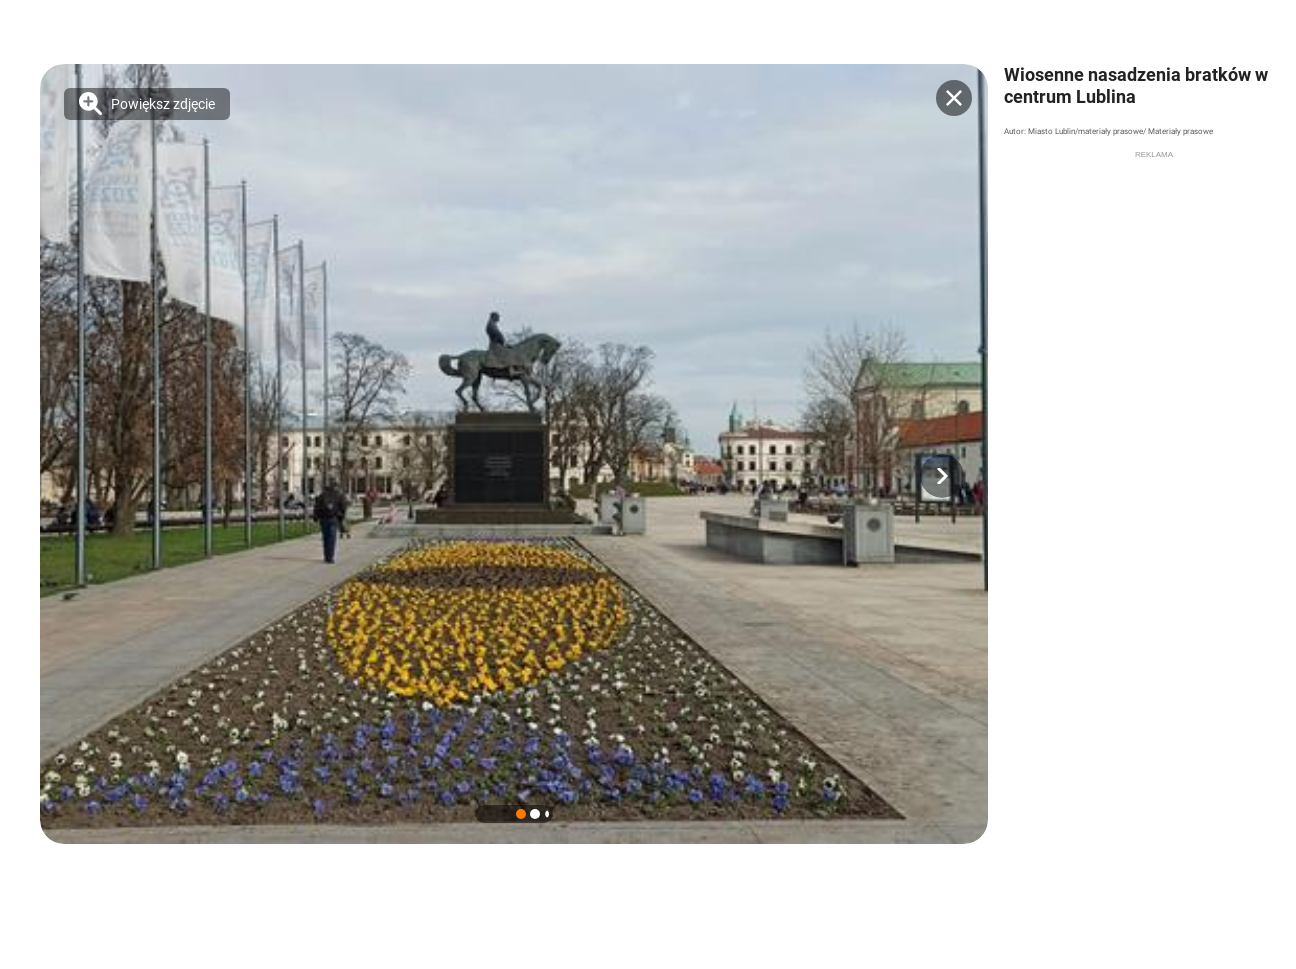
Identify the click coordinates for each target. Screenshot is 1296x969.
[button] (942, 476)
